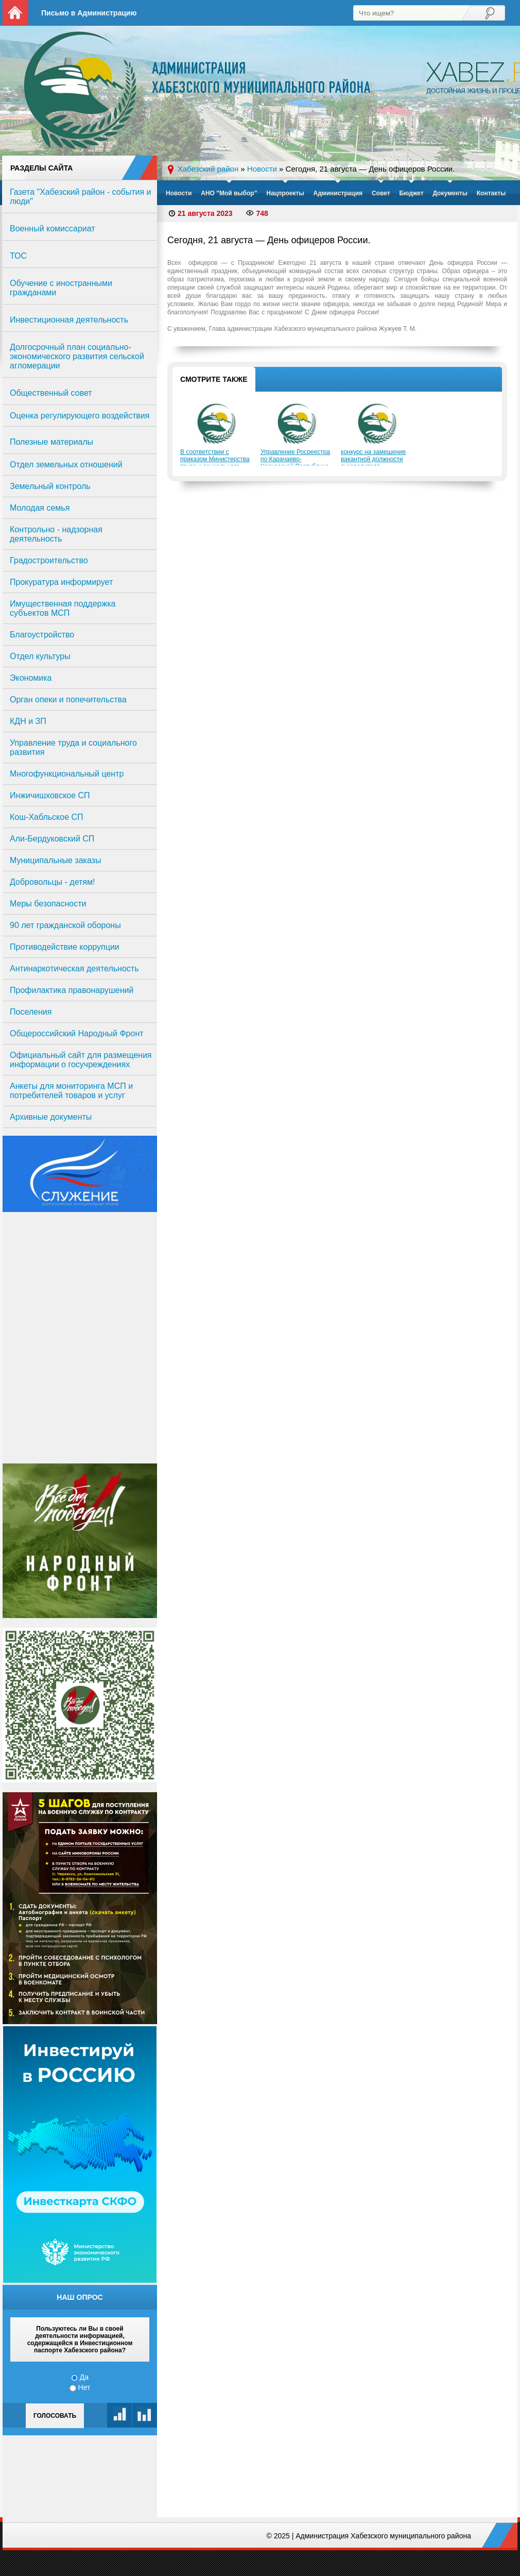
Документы (449, 193)
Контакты (491, 193)
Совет (381, 193)
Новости (179, 193)
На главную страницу (15, 13)
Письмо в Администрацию (88, 13)
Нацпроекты (285, 193)
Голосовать (54, 2415)
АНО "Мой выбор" (229, 193)
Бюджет (411, 193)
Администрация (338, 193)
